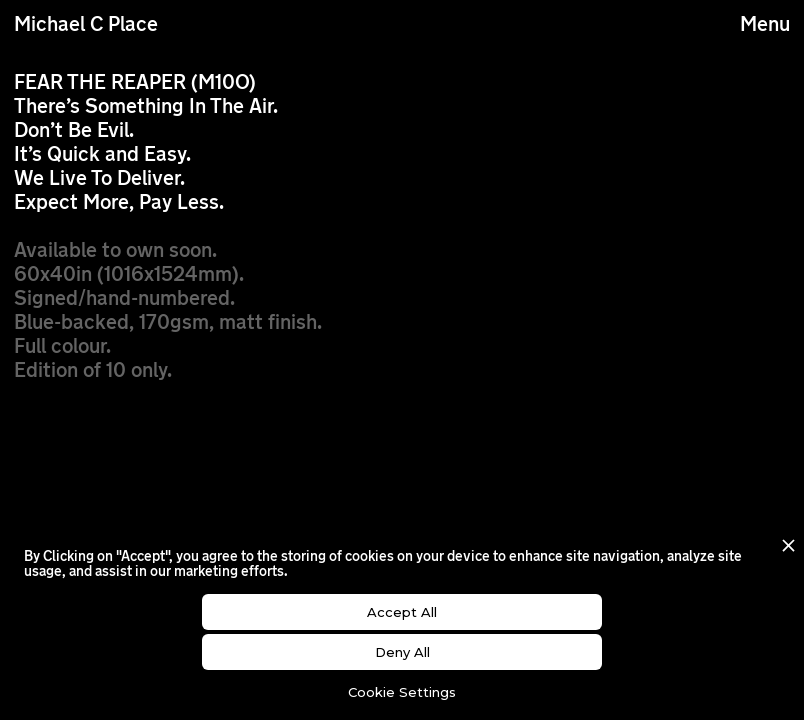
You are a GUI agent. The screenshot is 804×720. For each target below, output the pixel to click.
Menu (765, 26)
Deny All (402, 652)
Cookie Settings (402, 692)
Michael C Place (86, 26)
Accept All (402, 612)
